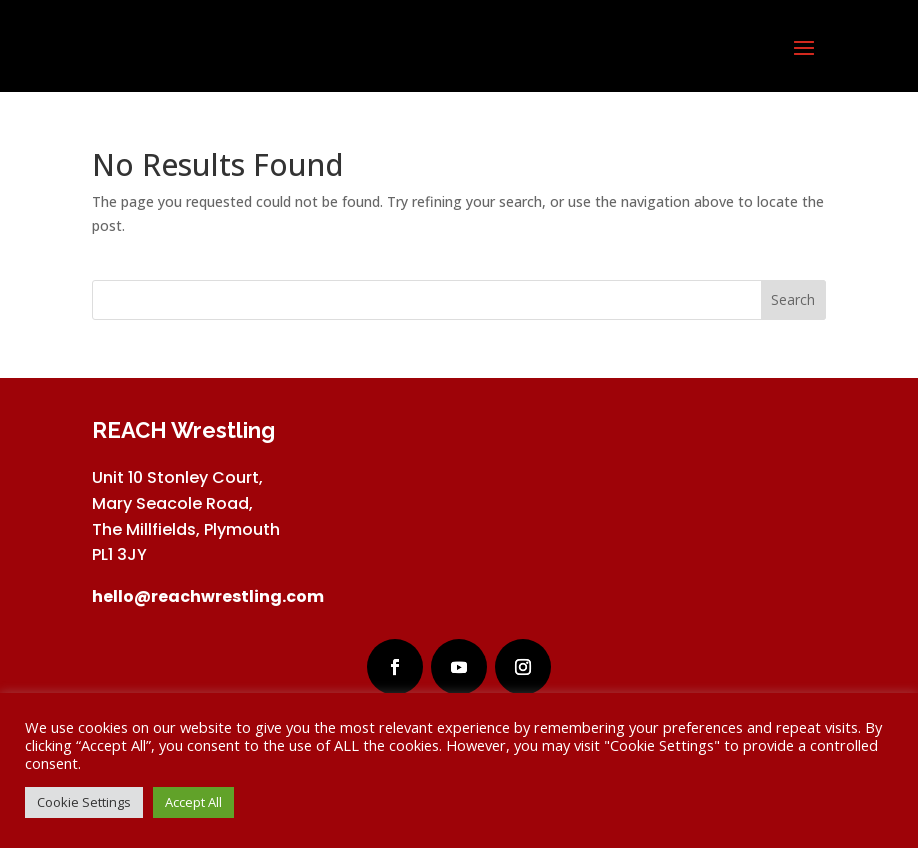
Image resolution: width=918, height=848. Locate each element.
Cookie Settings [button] (84, 802)
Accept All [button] (193, 802)
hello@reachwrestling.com (208, 596)
